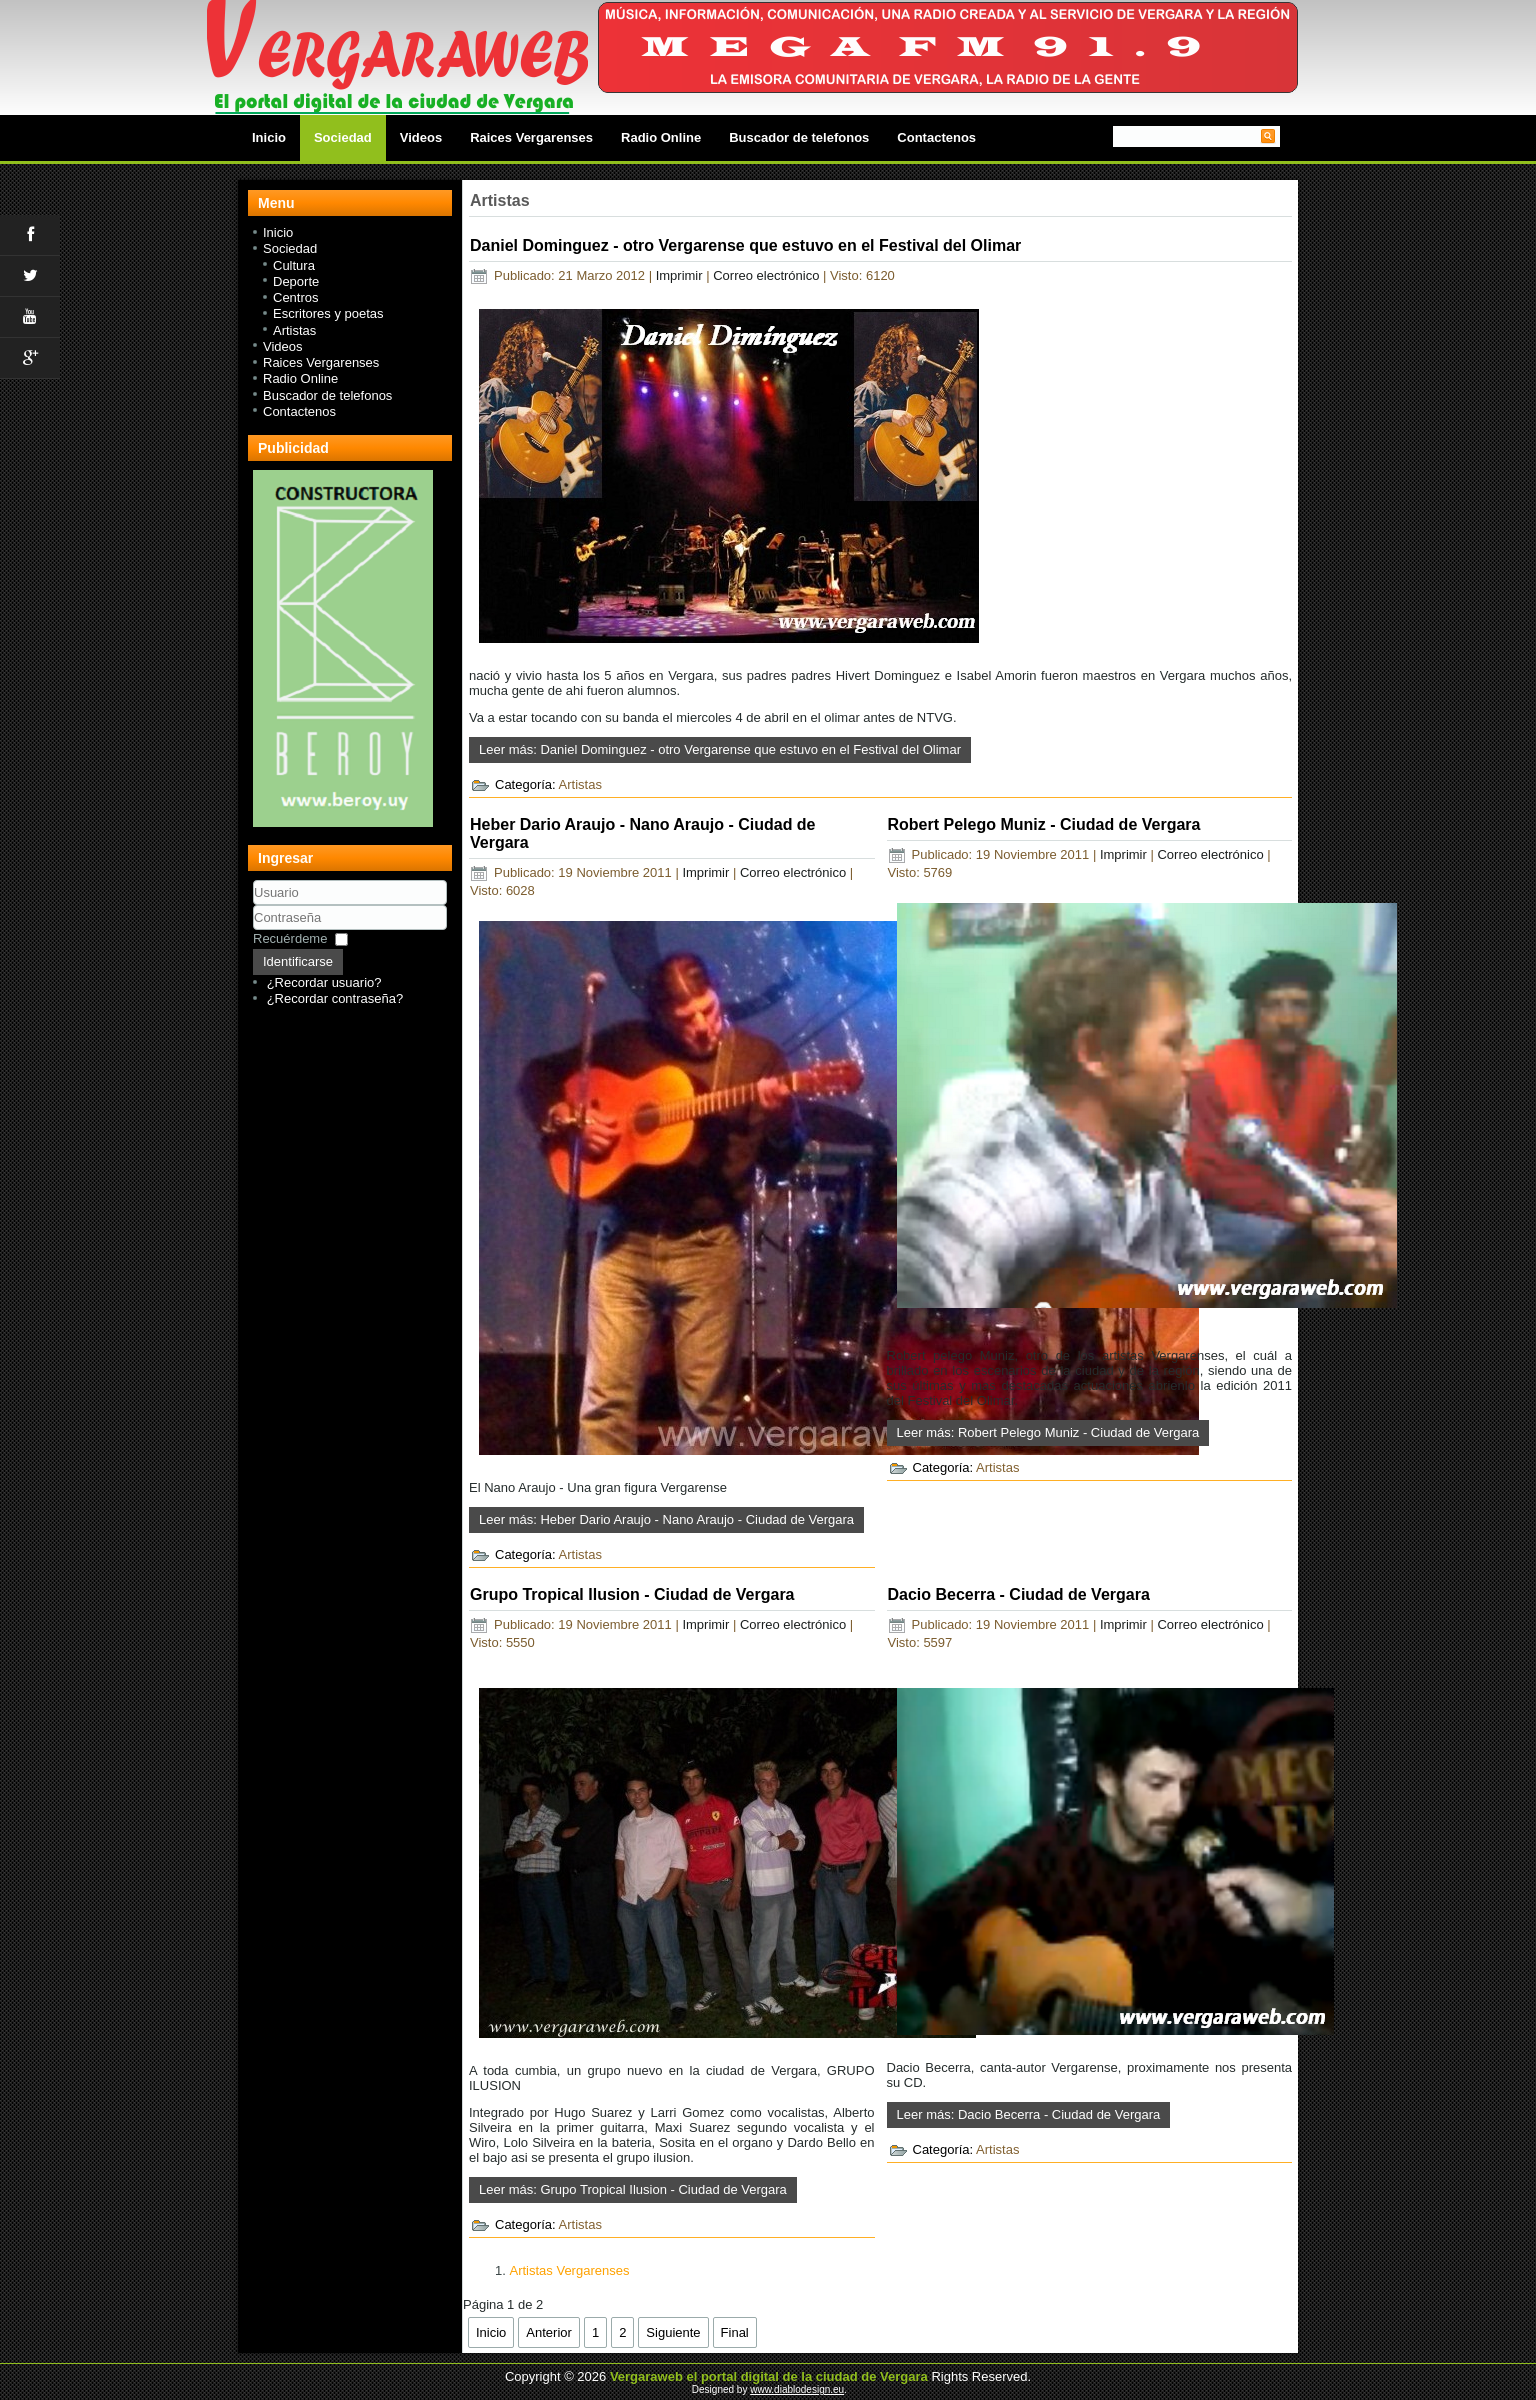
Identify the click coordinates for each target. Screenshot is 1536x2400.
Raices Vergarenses (531, 137)
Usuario (253, 905)
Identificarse (298, 961)
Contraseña (253, 930)
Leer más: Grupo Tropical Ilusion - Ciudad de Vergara (633, 2189)
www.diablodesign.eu (797, 2389)
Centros (296, 297)
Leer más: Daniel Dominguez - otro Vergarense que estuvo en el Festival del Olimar (720, 749)
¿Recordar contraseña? (335, 998)
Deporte (296, 281)
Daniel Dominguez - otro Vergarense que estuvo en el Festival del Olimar (745, 245)
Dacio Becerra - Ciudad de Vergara (1019, 1594)
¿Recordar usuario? (324, 982)
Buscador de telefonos (799, 137)
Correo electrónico (768, 275)
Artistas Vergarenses (569, 2270)
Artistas (294, 330)
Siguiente (673, 2332)
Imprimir (681, 275)
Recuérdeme (290, 938)
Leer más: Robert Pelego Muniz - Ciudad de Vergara (1048, 1432)
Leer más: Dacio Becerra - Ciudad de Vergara (1029, 2114)
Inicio (269, 137)
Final (735, 2332)
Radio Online (661, 137)
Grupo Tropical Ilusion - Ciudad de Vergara (632, 1594)
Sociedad (343, 137)
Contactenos (936, 137)
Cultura (294, 265)
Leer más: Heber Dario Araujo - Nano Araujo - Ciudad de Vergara (666, 1519)
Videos (421, 137)
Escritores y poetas (328, 313)
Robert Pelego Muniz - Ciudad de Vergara (1044, 824)
